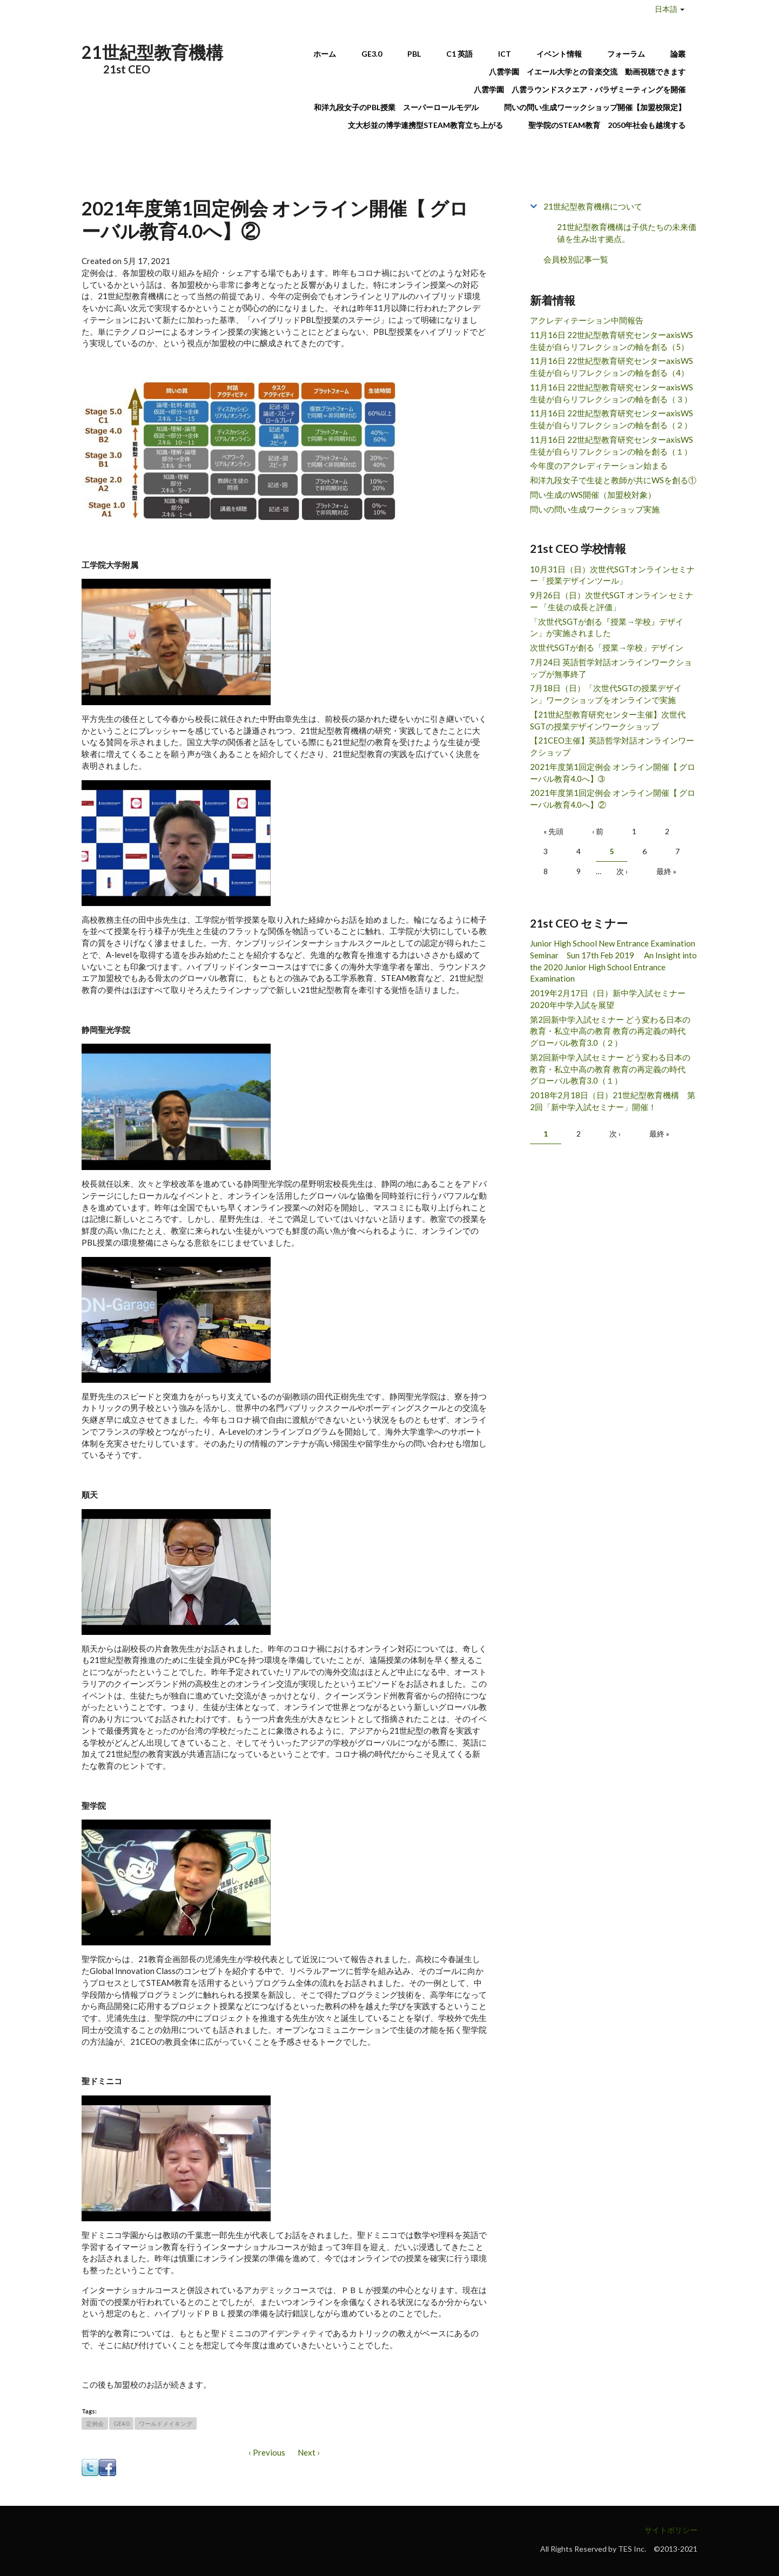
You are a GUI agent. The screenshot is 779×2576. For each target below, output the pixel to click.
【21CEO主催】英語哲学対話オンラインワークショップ (612, 746)
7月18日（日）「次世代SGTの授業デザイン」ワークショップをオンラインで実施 (606, 694)
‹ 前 (597, 831)
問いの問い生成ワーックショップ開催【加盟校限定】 (595, 107)
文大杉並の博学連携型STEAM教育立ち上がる (425, 125)
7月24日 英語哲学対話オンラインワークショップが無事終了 (611, 668)
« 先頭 (553, 831)
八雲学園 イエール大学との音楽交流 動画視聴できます (587, 71)
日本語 (666, 8)
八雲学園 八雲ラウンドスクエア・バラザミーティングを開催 (583, 89)
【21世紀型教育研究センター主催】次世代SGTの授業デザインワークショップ (608, 720)
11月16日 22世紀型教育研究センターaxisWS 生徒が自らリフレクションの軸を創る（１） (611, 445)
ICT (504, 53)
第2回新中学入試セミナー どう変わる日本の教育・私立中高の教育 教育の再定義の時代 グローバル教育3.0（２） (612, 1031)
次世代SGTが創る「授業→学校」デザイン (606, 647)
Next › (309, 2452)
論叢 (678, 53)
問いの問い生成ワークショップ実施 (595, 509)
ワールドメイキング (165, 2423)
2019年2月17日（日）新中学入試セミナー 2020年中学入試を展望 (612, 999)
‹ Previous (267, 2452)
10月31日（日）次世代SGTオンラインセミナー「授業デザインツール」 (612, 575)
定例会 (95, 2423)
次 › (622, 871)
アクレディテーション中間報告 (586, 320)
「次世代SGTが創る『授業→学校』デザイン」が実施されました (606, 627)
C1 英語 (459, 53)
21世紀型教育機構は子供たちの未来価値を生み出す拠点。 (626, 233)
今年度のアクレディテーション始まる (599, 465)
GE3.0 (371, 53)
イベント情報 (559, 53)
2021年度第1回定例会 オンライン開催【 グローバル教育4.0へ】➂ (612, 772)
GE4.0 (121, 2423)
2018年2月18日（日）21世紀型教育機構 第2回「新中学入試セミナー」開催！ (612, 1101)
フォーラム (626, 53)
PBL (414, 53)
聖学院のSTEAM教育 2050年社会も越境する (607, 125)
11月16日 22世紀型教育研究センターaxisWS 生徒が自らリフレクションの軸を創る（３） (611, 393)
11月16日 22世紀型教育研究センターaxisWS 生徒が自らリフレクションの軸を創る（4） (611, 366)
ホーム (324, 53)
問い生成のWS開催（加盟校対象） (593, 494)
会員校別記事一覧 (575, 259)
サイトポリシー (670, 2529)
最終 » (666, 871)
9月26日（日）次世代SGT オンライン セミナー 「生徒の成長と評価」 (611, 601)
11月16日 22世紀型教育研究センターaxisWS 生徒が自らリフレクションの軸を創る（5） (611, 340)
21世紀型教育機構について (592, 206)
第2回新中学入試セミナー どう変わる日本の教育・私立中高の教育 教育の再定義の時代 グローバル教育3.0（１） (612, 1069)
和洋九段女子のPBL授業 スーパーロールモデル (396, 107)
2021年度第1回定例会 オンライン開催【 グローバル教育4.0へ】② (612, 798)
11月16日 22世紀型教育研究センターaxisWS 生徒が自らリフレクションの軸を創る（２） (611, 419)
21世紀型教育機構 (152, 52)
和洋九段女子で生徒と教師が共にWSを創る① (613, 480)
